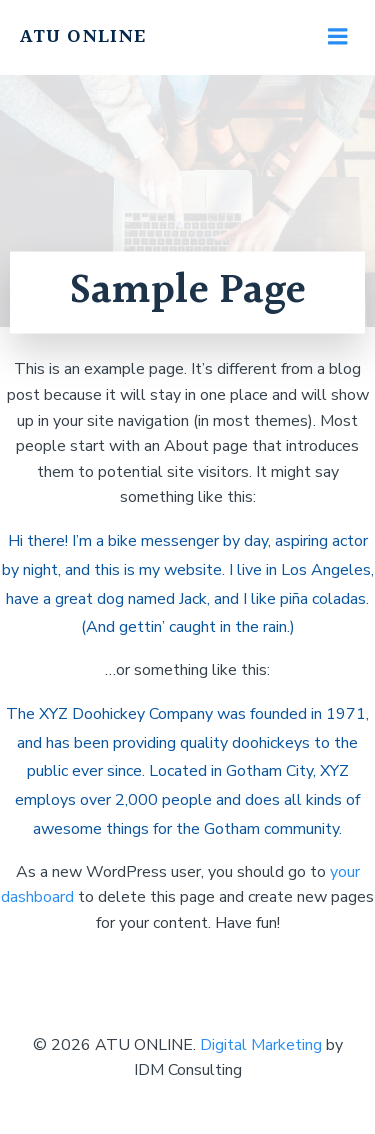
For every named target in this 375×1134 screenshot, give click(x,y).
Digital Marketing (261, 1045)
